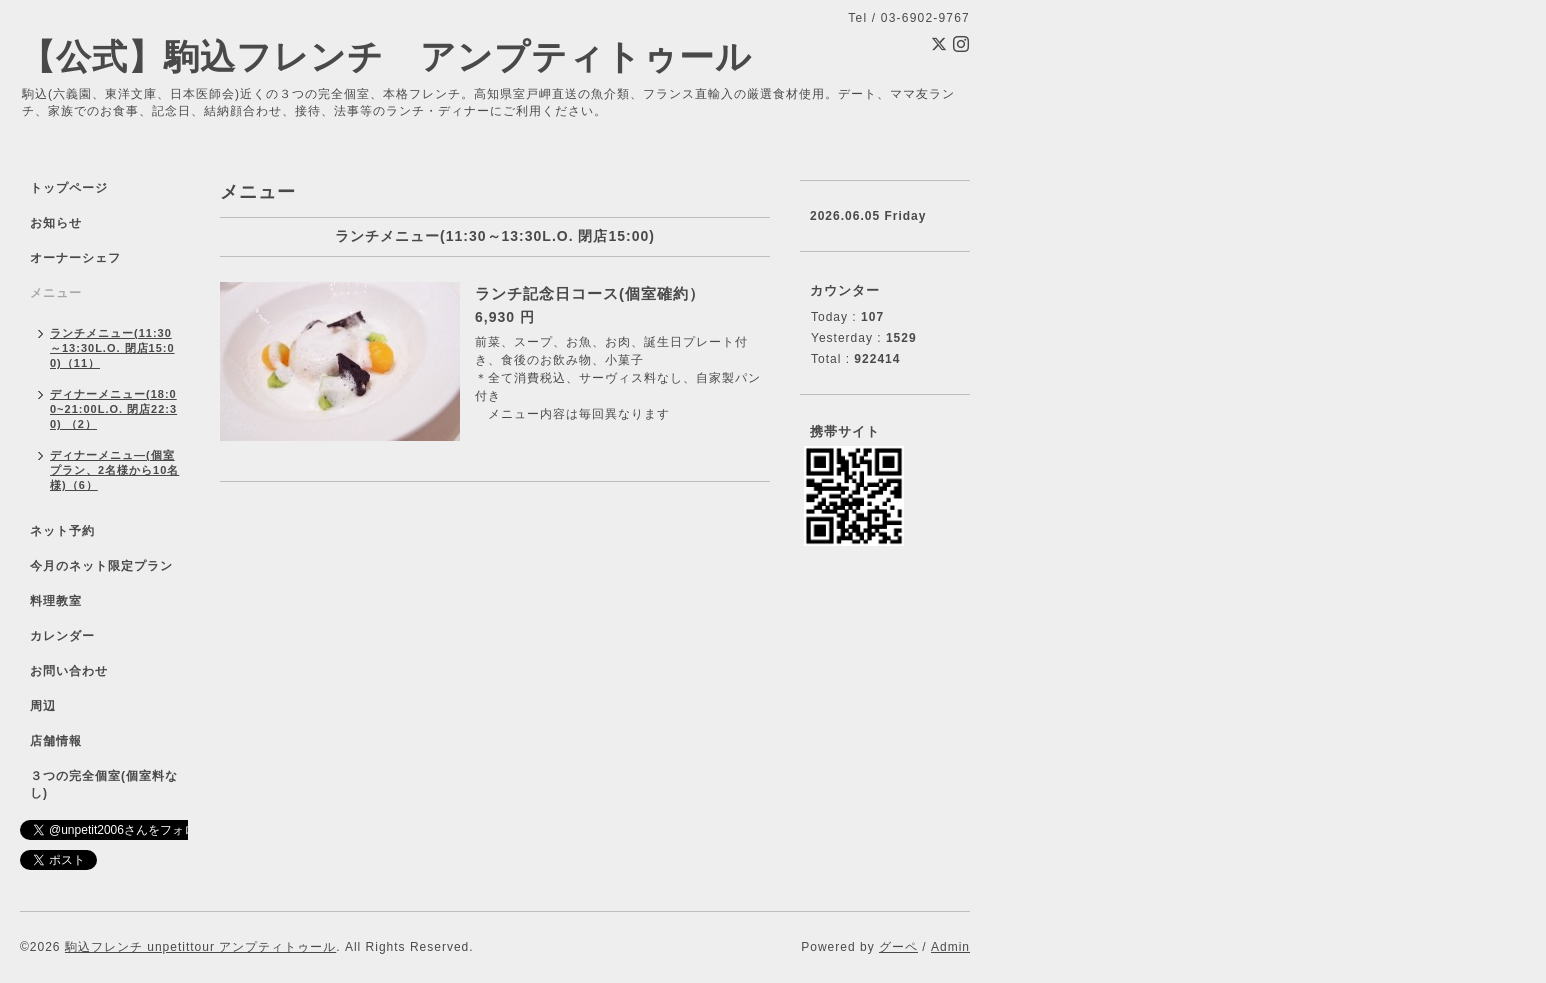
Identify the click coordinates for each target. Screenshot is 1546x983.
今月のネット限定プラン (101, 566)
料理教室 (56, 601)
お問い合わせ (69, 671)
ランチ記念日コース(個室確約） (590, 293)
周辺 (43, 706)
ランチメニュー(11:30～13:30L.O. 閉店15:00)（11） (112, 348)
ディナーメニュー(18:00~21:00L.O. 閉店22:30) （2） (113, 409)
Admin (950, 947)
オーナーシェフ (75, 258)
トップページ (69, 188)
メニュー (56, 293)
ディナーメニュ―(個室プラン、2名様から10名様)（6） (114, 470)
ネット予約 (62, 531)
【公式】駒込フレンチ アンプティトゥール (386, 56)
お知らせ (56, 223)
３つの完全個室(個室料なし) (104, 784)
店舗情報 (56, 741)
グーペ (898, 947)
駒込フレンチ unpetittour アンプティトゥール (200, 947)
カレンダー (62, 636)
